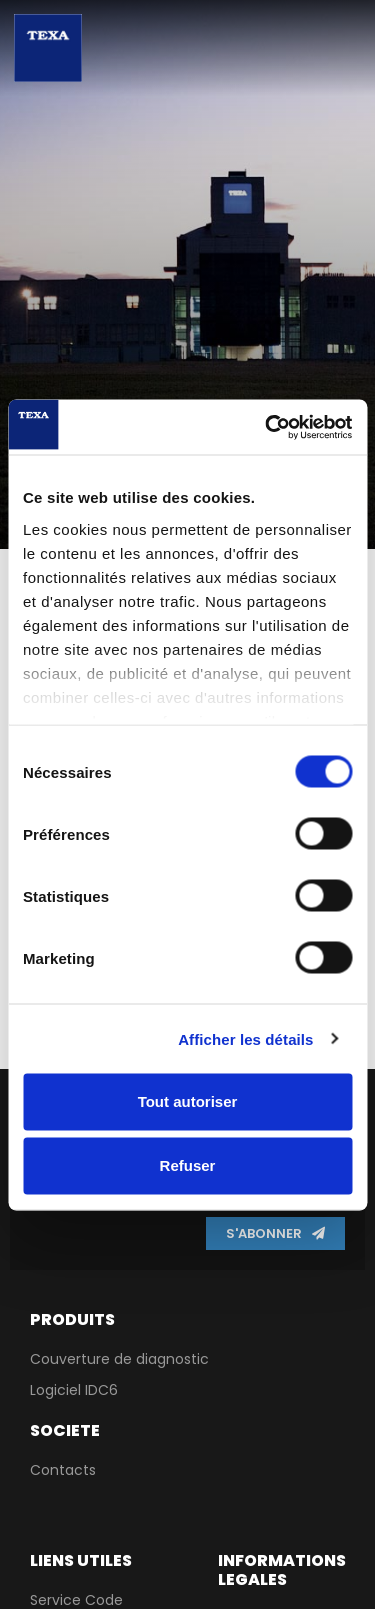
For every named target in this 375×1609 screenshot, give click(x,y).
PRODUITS (72, 1319)
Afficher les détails (245, 1038)
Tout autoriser (188, 1101)
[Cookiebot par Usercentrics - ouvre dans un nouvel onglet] (267, 427)
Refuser (188, 1165)
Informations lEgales (282, 1570)
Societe (65, 1430)
